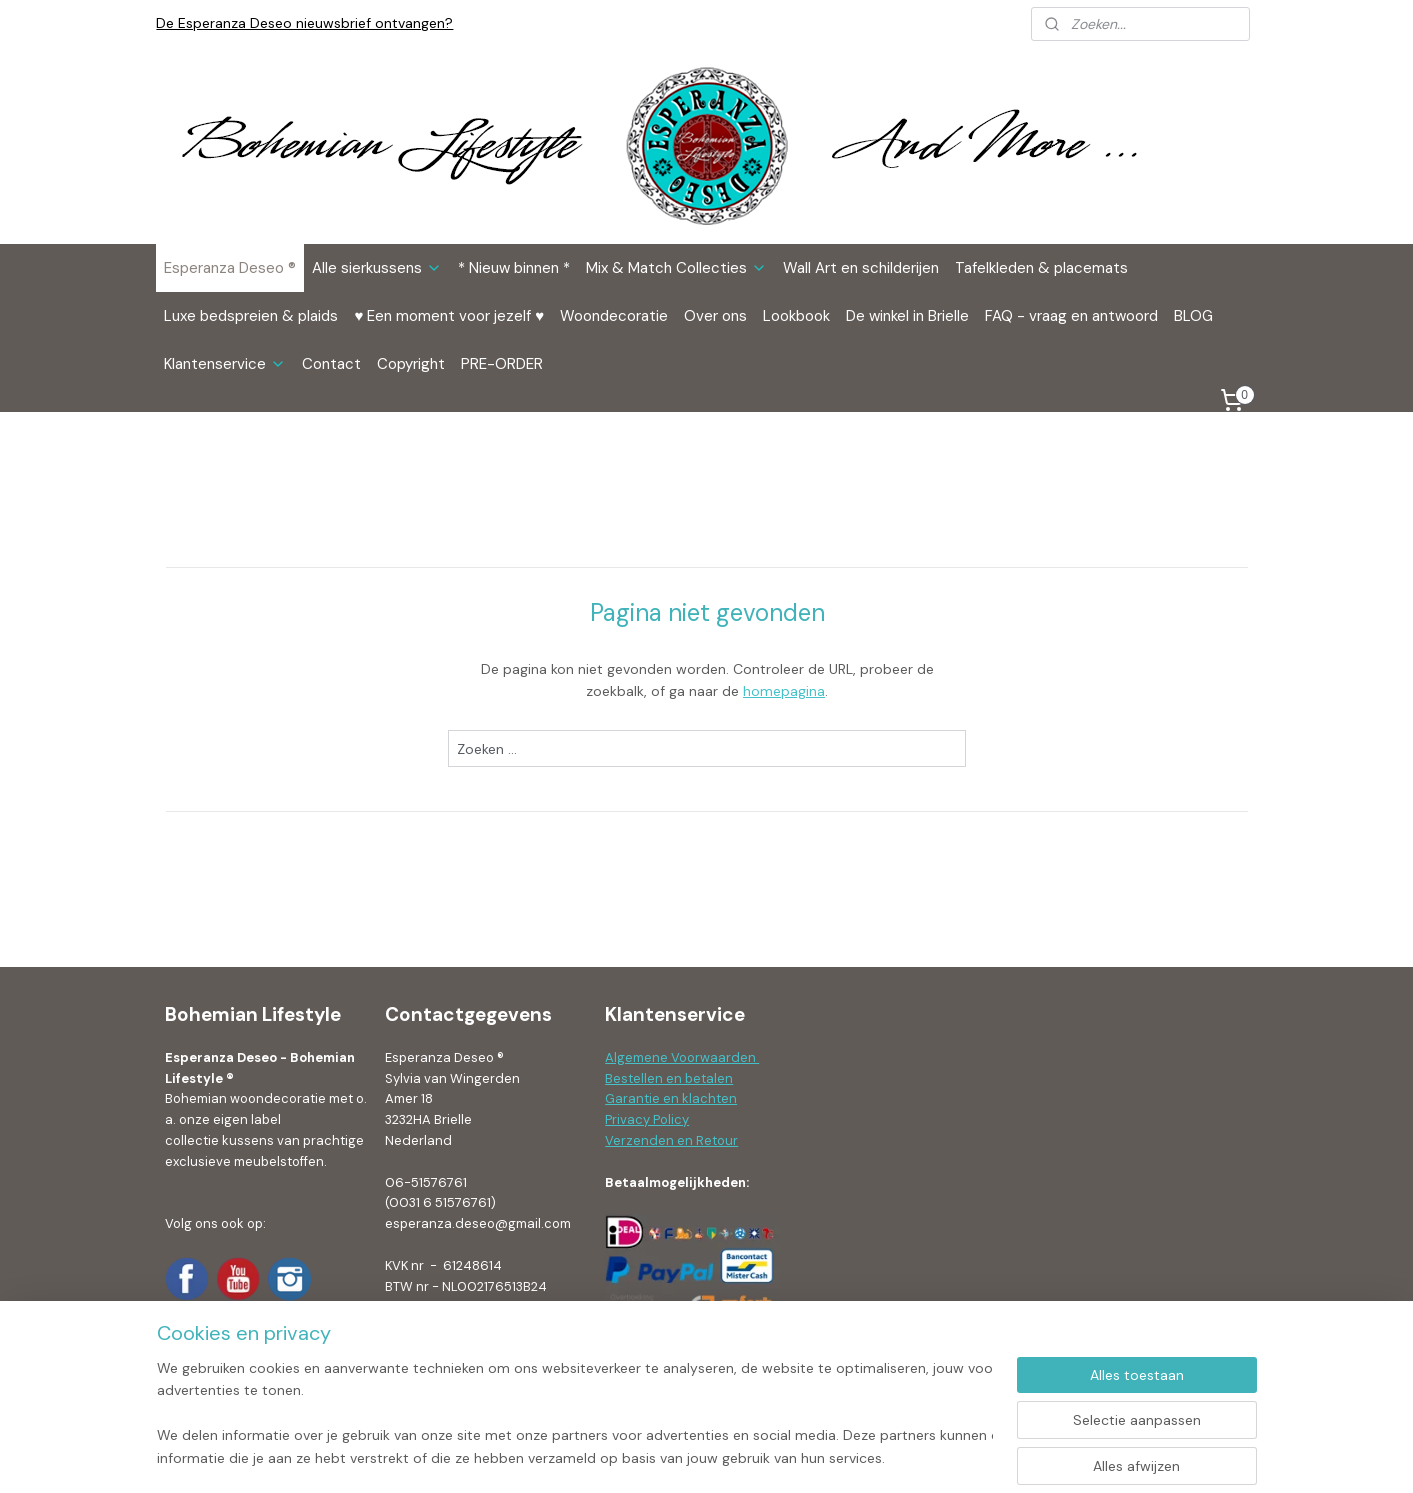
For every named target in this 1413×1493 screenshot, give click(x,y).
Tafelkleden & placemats (1041, 268)
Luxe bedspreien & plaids (251, 316)
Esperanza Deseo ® (230, 268)
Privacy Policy (647, 1119)
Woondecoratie (614, 316)
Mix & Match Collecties (676, 268)
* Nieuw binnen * (514, 268)
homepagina (784, 691)
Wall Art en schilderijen (861, 268)
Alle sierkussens (377, 268)
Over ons (715, 316)
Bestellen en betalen (669, 1078)
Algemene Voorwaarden (682, 1057)
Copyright (411, 364)
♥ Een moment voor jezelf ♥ (449, 316)
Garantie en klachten (671, 1098)
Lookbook (796, 316)
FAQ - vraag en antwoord (1071, 316)
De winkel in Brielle (907, 316)
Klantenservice (225, 364)
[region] (575, 1414)
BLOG (1193, 316)
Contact (331, 364)
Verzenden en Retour (671, 1140)
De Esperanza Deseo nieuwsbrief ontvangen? (304, 23)
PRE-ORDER (502, 364)
